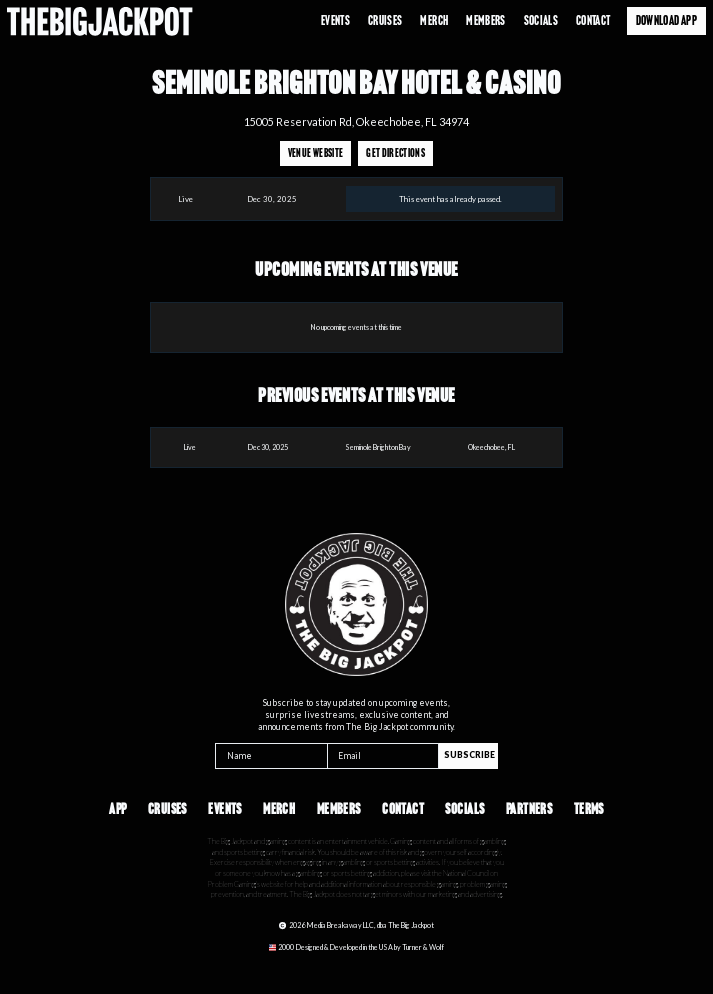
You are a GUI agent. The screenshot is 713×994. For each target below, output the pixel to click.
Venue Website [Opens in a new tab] (315, 153)
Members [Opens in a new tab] (486, 20)
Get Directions (395, 153)
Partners (529, 809)
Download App (666, 20)
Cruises (385, 20)
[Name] (271, 756)
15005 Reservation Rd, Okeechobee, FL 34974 (356, 121)
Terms (589, 809)
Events (335, 20)
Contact (593, 20)
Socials (541, 20)
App (117, 809)
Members (339, 809)
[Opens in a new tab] (356, 947)
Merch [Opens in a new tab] (434, 20)
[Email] (383, 756)
